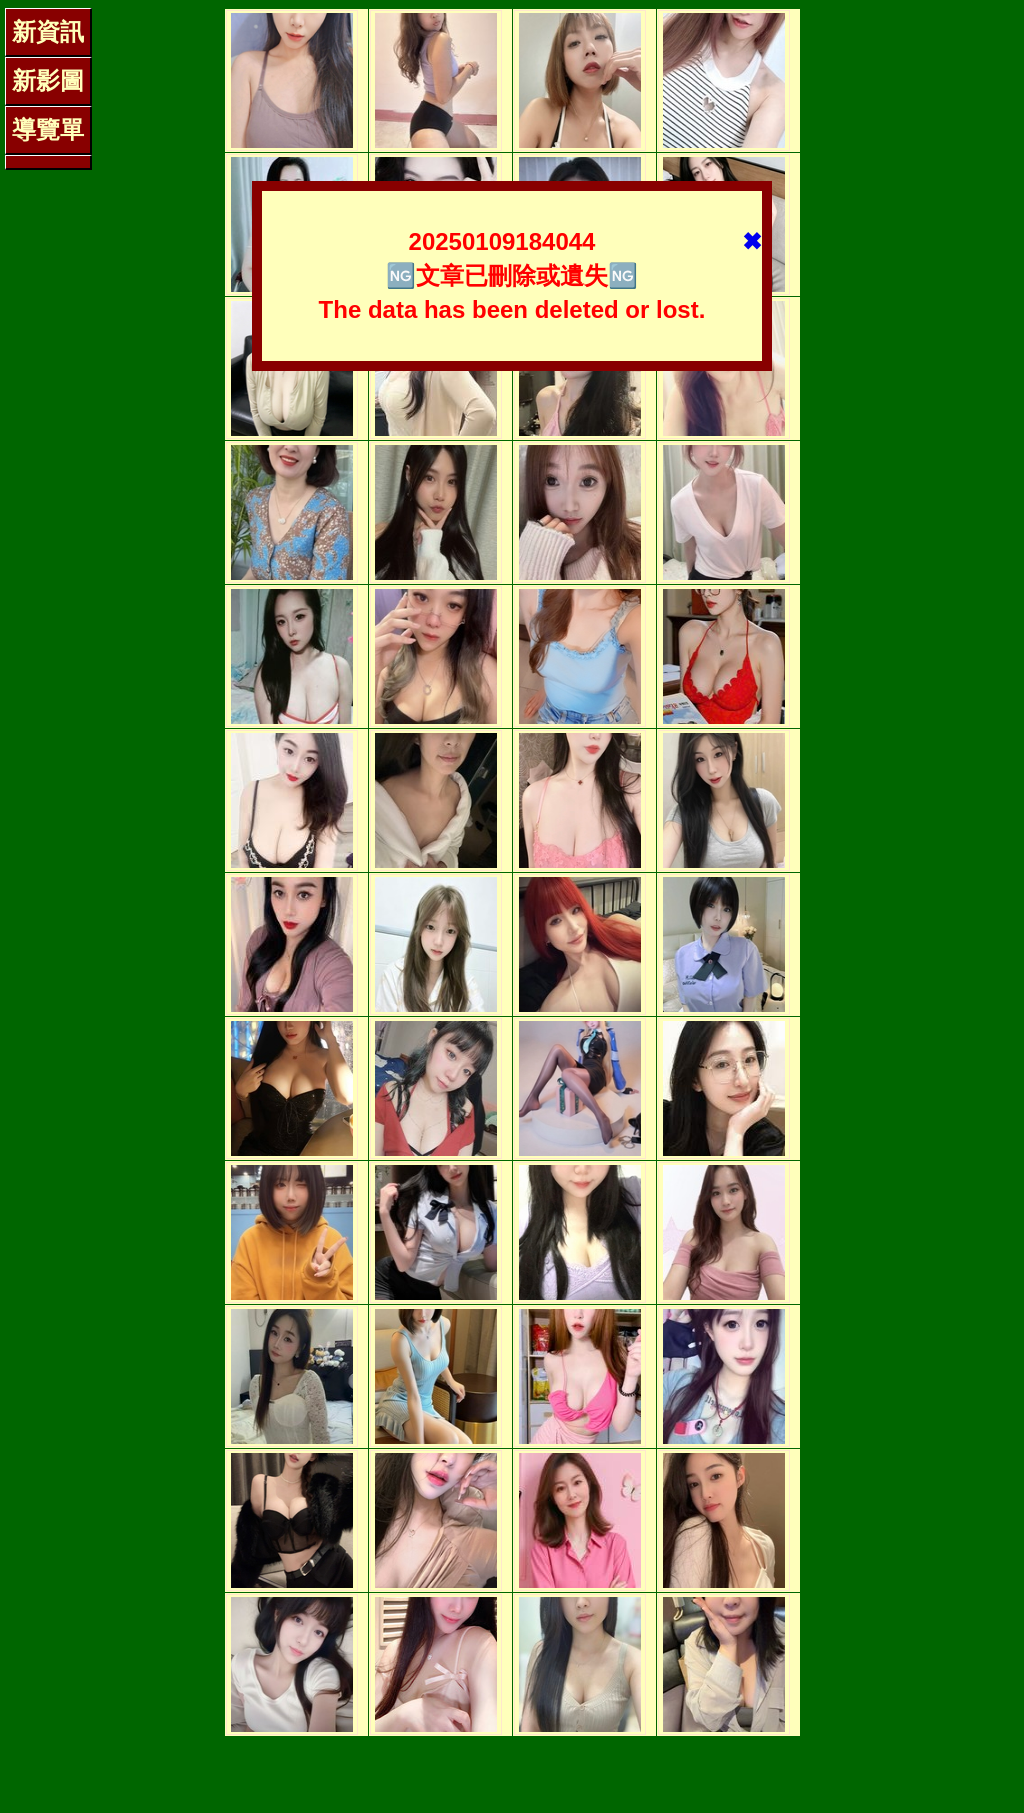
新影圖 (48, 80)
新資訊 (48, 31)
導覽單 (48, 129)
